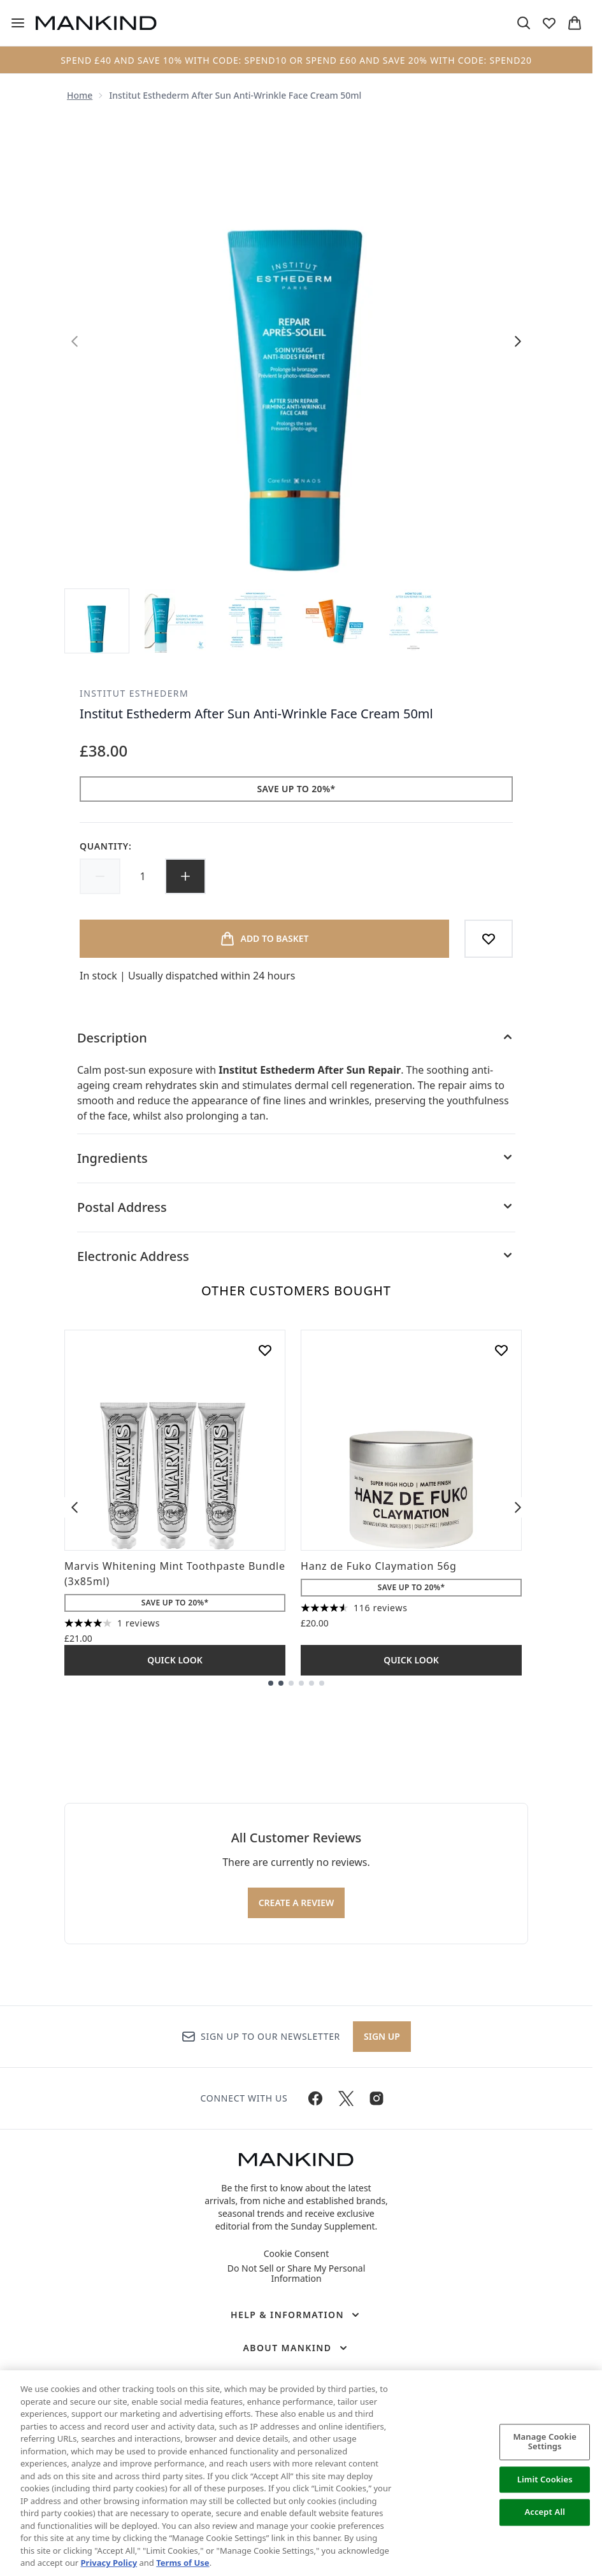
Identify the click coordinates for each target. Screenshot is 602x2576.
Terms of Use (182, 2562)
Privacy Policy (109, 2562)
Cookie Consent (296, 2254)
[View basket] (574, 23)
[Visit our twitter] (346, 2098)
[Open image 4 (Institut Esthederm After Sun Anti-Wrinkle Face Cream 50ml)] (334, 621)
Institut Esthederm (134, 693)
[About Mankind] (296, 2348)
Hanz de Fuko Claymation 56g (379, 1566)
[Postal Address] (296, 1207)
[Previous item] (74, 1507)
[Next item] (518, 1507)
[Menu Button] (12, 23)
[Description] (296, 1038)
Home (79, 95)
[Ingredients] (296, 1158)
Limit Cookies (545, 2479)
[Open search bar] (523, 23)
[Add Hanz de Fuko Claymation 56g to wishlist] (501, 1350)
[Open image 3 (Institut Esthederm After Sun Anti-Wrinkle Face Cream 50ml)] (255, 621)
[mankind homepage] (96, 23)
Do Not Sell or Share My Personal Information (296, 2273)
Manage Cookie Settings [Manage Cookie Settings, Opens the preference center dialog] (545, 2441)
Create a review (296, 1902)
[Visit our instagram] (376, 2098)
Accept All (544, 2512)
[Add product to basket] (264, 939)
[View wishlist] (549, 23)
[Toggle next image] (518, 341)
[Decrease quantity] (100, 876)
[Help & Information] (296, 2315)
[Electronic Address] (296, 1256)
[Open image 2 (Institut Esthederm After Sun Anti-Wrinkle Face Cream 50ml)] (176, 621)
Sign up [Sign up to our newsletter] (382, 2036)
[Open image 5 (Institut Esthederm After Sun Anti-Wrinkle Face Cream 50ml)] (413, 621)
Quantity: (106, 846)
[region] (301, 2473)
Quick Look (175, 1660)
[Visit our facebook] (315, 2098)
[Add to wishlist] (488, 939)
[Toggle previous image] (74, 341)
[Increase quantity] (185, 876)
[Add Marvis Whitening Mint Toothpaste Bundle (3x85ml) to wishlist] (265, 1350)
